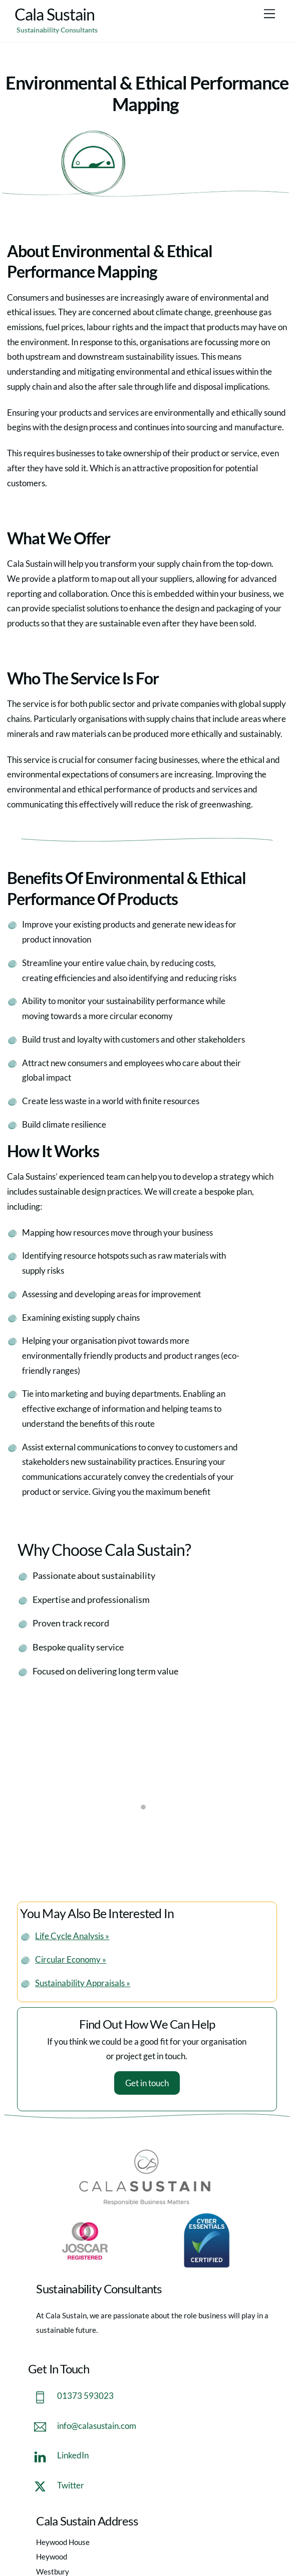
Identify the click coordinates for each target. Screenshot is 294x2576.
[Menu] (269, 13)
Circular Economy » (70, 1959)
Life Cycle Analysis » (72, 1936)
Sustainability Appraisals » (82, 1983)
